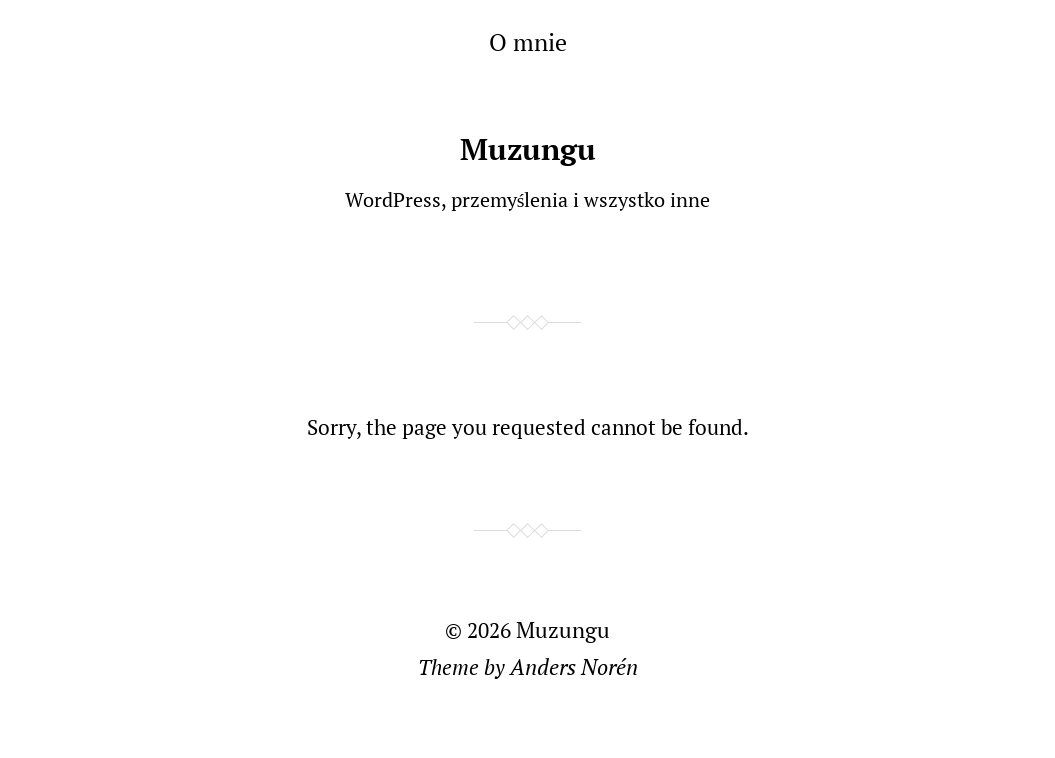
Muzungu (528, 149)
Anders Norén (574, 666)
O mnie (528, 42)
